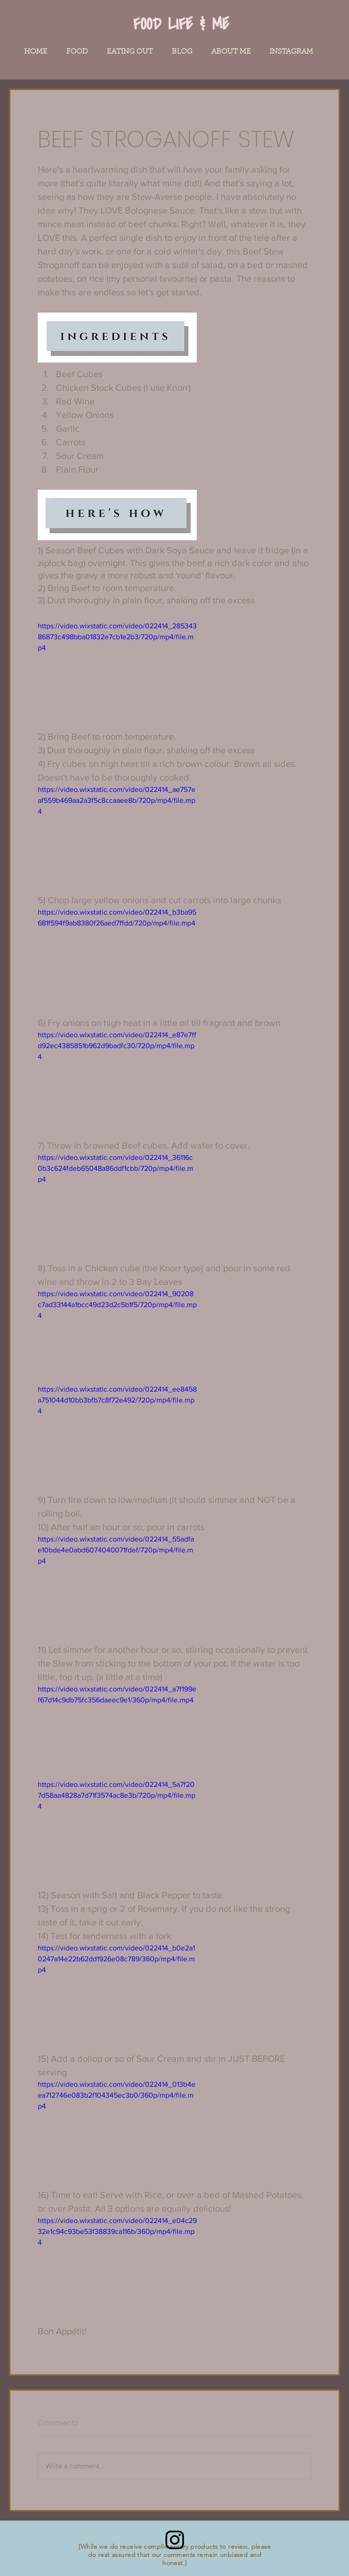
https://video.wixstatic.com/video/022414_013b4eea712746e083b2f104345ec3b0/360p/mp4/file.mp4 (116, 2095)
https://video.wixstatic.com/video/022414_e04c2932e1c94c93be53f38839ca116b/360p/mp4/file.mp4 (117, 2231)
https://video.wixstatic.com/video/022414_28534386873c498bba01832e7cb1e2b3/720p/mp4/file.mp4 (117, 636)
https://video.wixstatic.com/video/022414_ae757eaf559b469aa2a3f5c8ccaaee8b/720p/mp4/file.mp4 (116, 800)
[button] (77, 52)
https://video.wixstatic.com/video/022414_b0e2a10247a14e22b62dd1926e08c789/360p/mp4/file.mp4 (116, 1959)
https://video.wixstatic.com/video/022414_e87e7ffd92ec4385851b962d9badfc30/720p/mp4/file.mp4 (117, 1045)
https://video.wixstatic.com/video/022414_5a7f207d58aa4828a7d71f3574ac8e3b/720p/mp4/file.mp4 (116, 1795)
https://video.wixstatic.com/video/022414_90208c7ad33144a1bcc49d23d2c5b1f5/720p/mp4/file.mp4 (117, 1304)
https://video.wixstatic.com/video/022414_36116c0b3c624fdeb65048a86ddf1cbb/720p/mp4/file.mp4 (115, 1168)
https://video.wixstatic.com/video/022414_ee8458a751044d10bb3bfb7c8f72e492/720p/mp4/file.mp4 (117, 1400)
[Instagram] (174, 2539)
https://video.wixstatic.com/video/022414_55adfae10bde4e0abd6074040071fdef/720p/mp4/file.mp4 (116, 1550)
